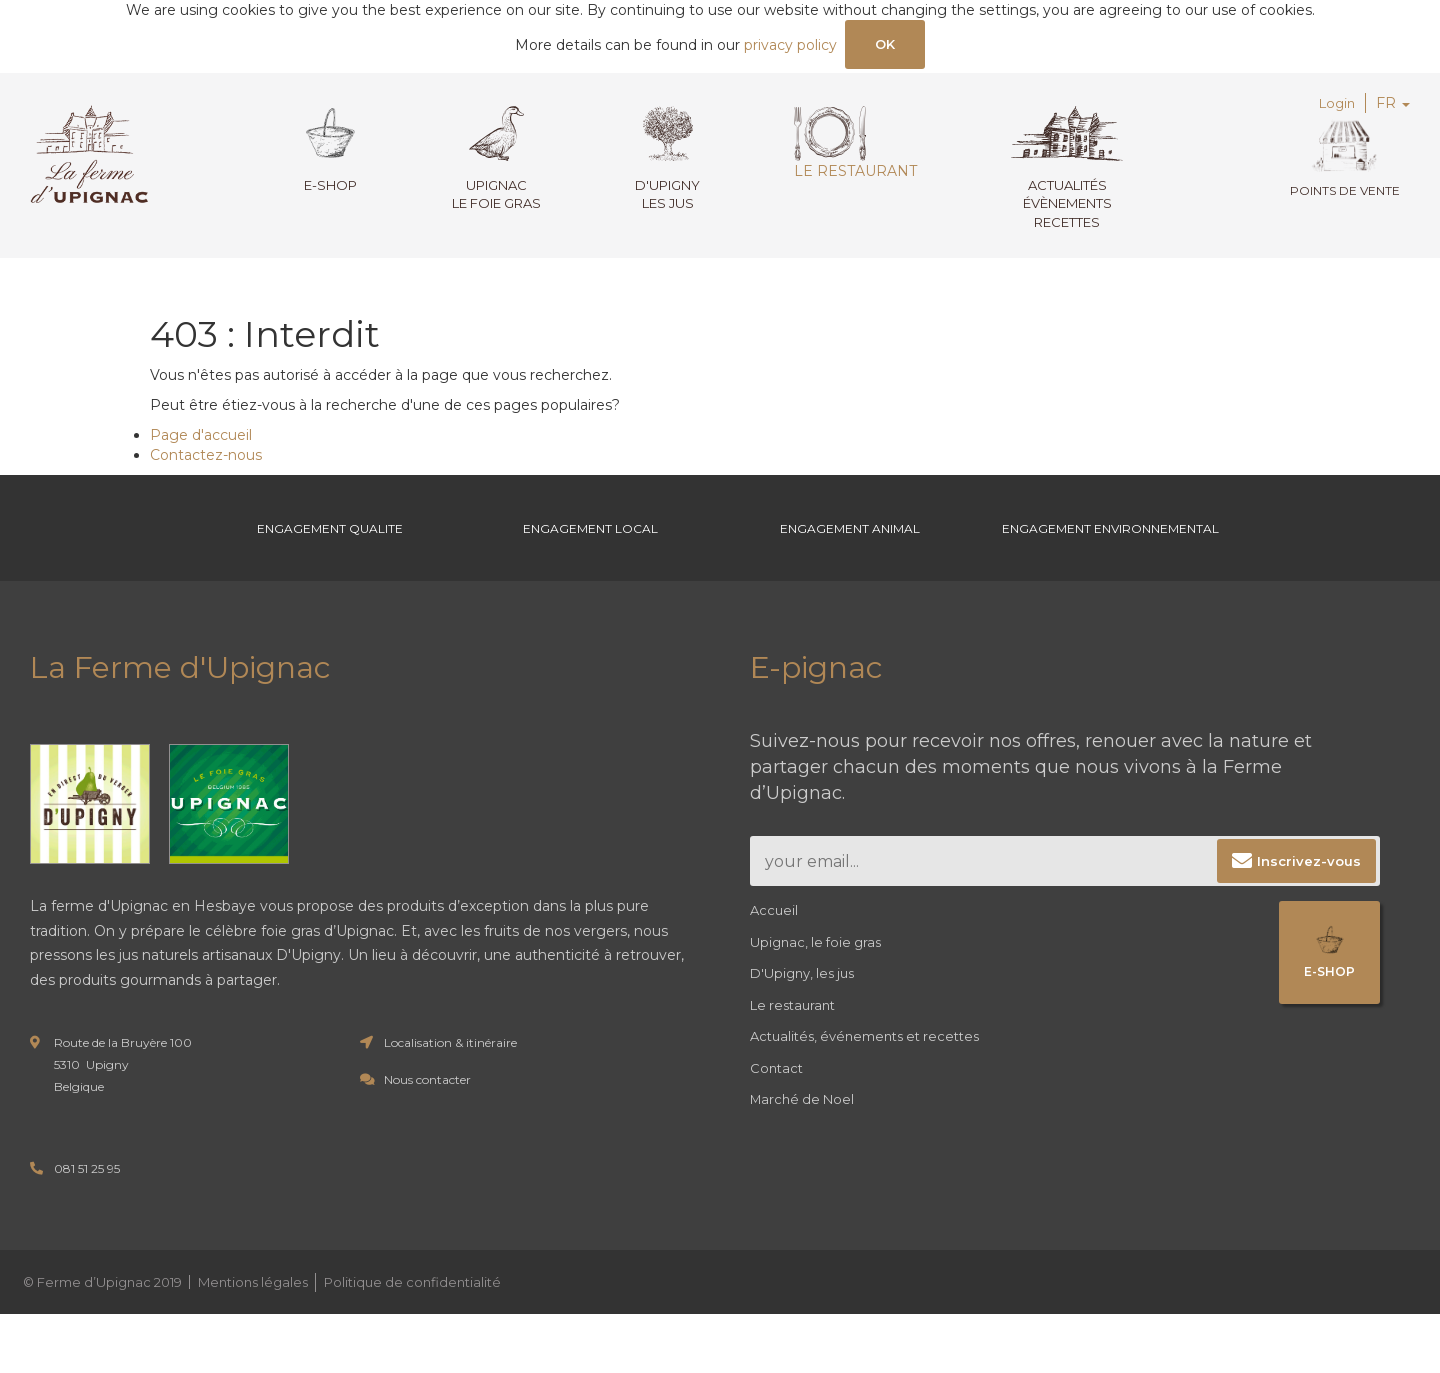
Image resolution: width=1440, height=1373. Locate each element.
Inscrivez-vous (1309, 919)
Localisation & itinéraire (450, 1101)
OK (885, 46)
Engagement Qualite (330, 559)
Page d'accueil (201, 440)
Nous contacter (427, 1138)
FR (1393, 108)
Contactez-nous (206, 460)
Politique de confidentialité (412, 1340)
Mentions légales (253, 1340)
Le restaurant (844, 147)
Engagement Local (590, 559)
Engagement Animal (850, 559)
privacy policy (788, 48)
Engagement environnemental (1110, 559)
